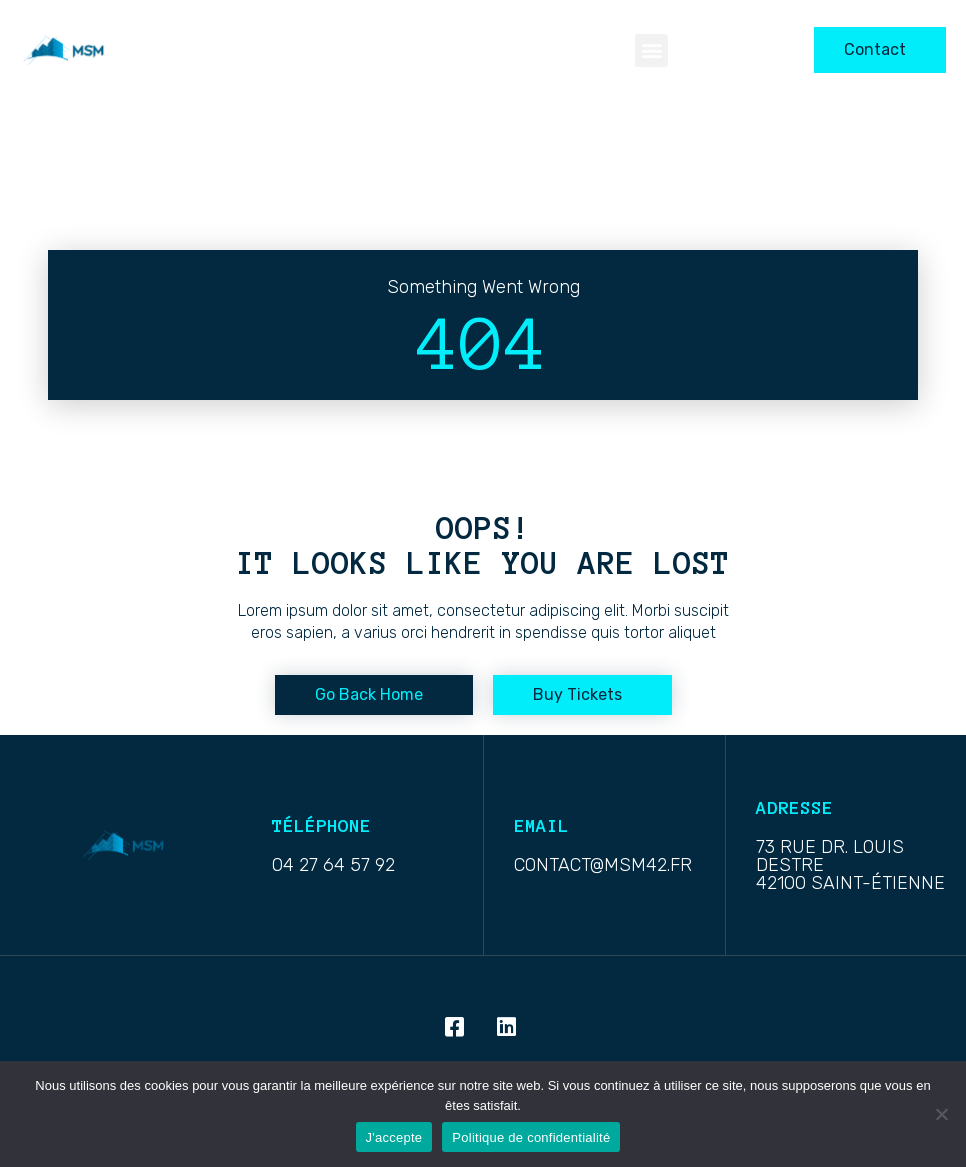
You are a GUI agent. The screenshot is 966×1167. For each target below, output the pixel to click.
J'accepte (394, 1137)
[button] (651, 50)
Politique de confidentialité (531, 1137)
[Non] (941, 1114)
